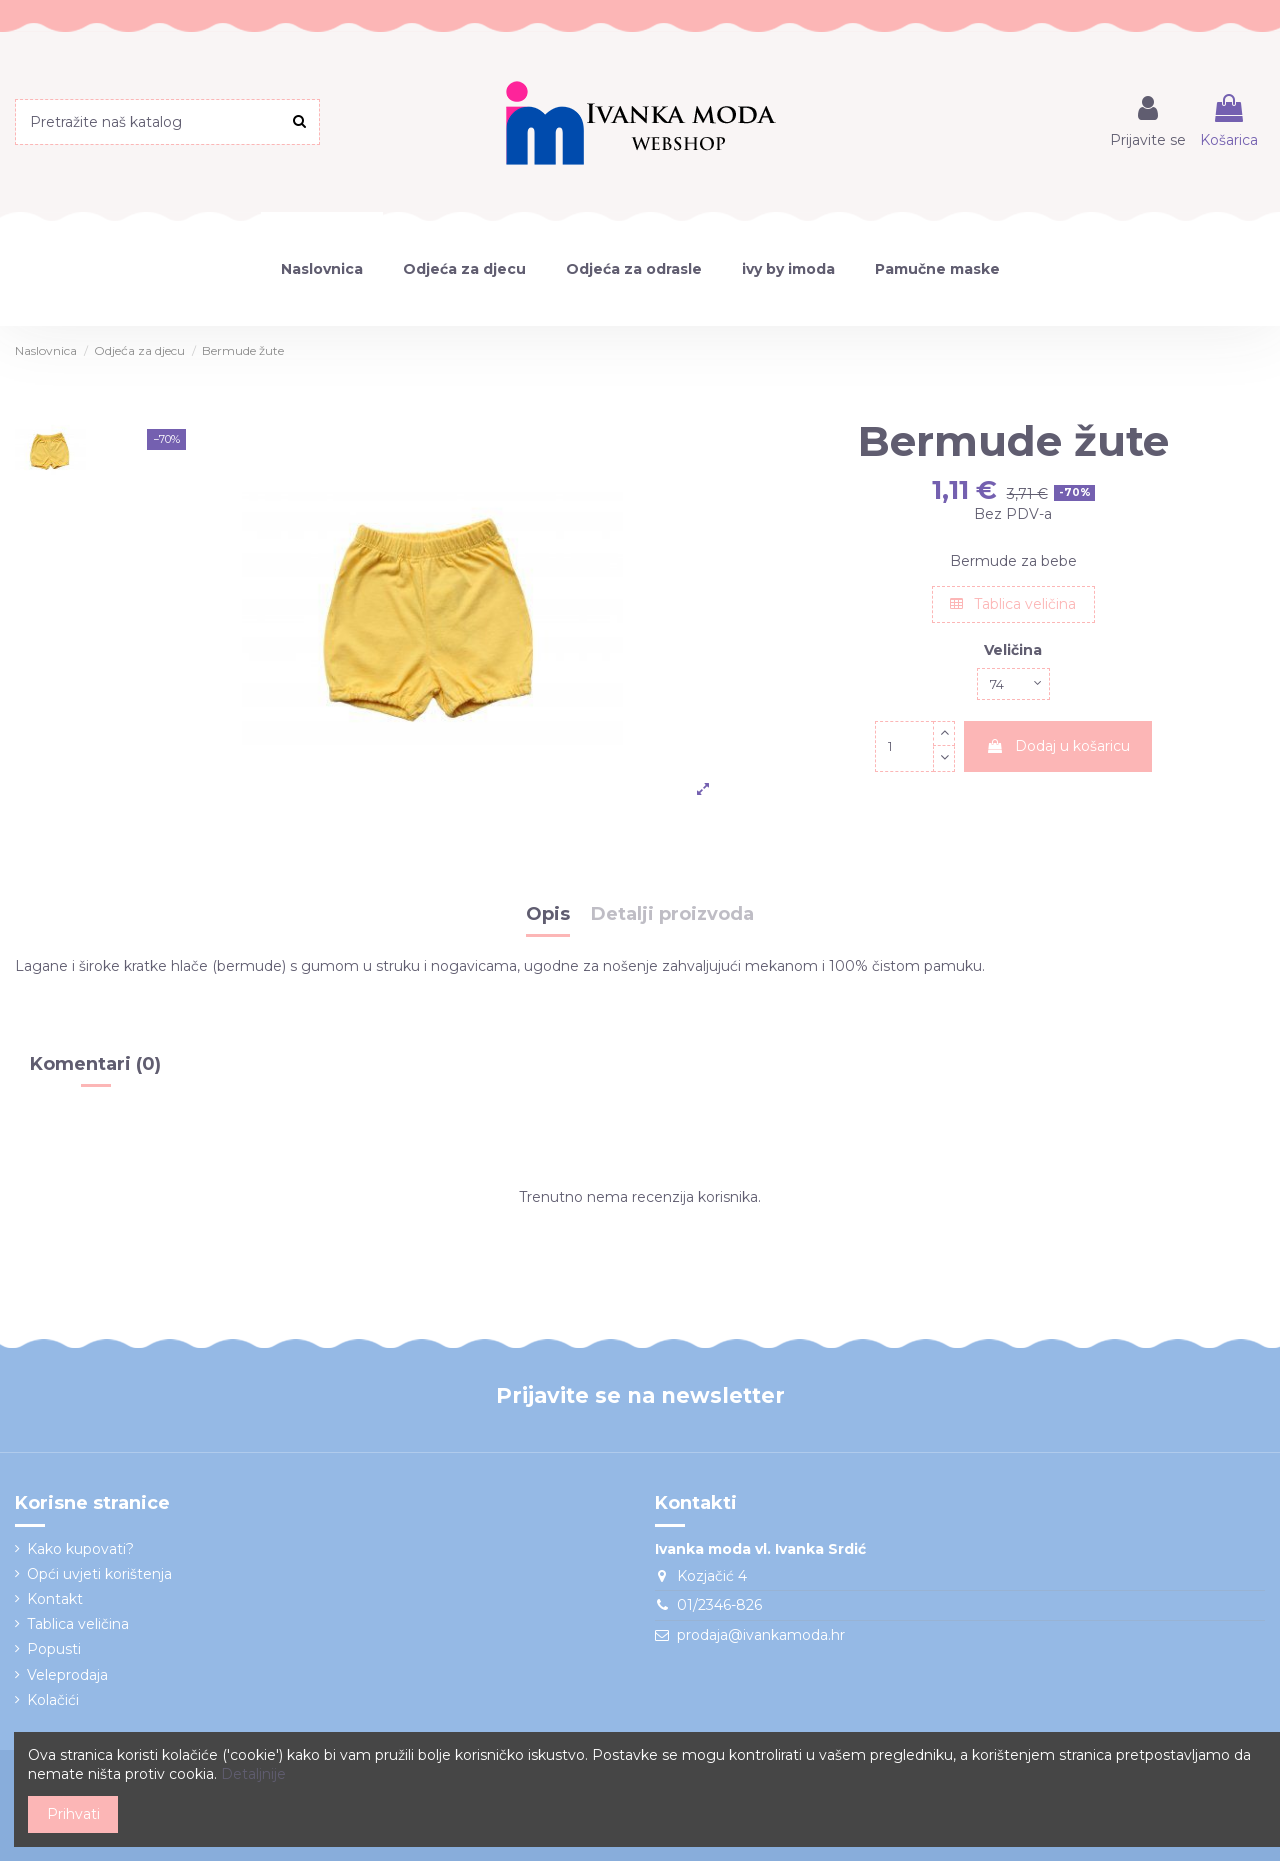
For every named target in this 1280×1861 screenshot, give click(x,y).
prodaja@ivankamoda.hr (761, 1635)
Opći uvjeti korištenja (99, 1574)
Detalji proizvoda (672, 915)
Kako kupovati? (80, 1549)
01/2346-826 (719, 1605)
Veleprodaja (67, 1675)
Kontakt (55, 1599)
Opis (548, 915)
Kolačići (53, 1700)
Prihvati (73, 1814)
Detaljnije (253, 1774)
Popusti (54, 1649)
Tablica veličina (1013, 604)
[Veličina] (1013, 686)
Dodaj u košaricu (1058, 750)
